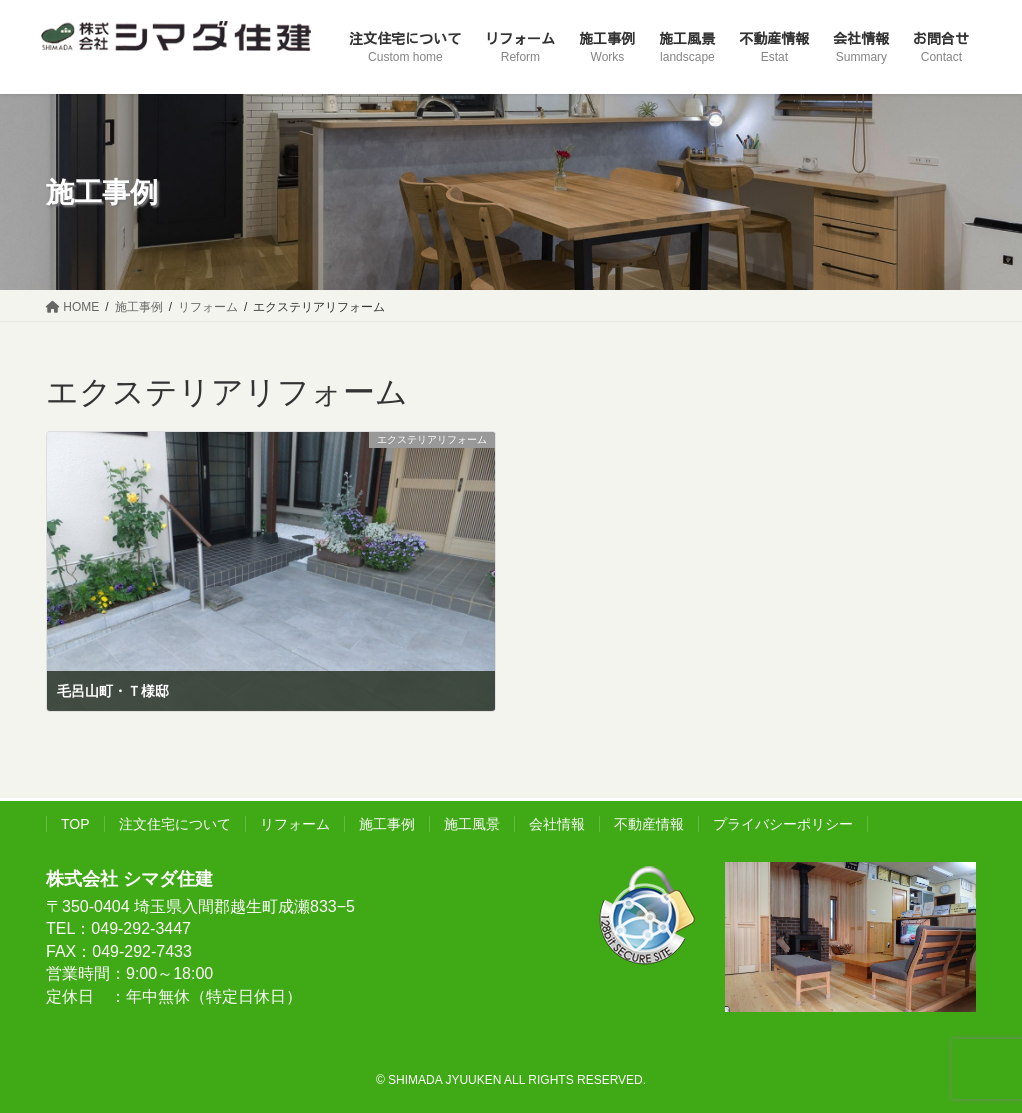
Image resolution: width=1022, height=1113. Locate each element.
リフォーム (295, 824)
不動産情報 (649, 824)
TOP (75, 824)
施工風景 (472, 824)
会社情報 (557, 824)
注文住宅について (175, 824)
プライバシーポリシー (783, 824)
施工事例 (387, 824)
